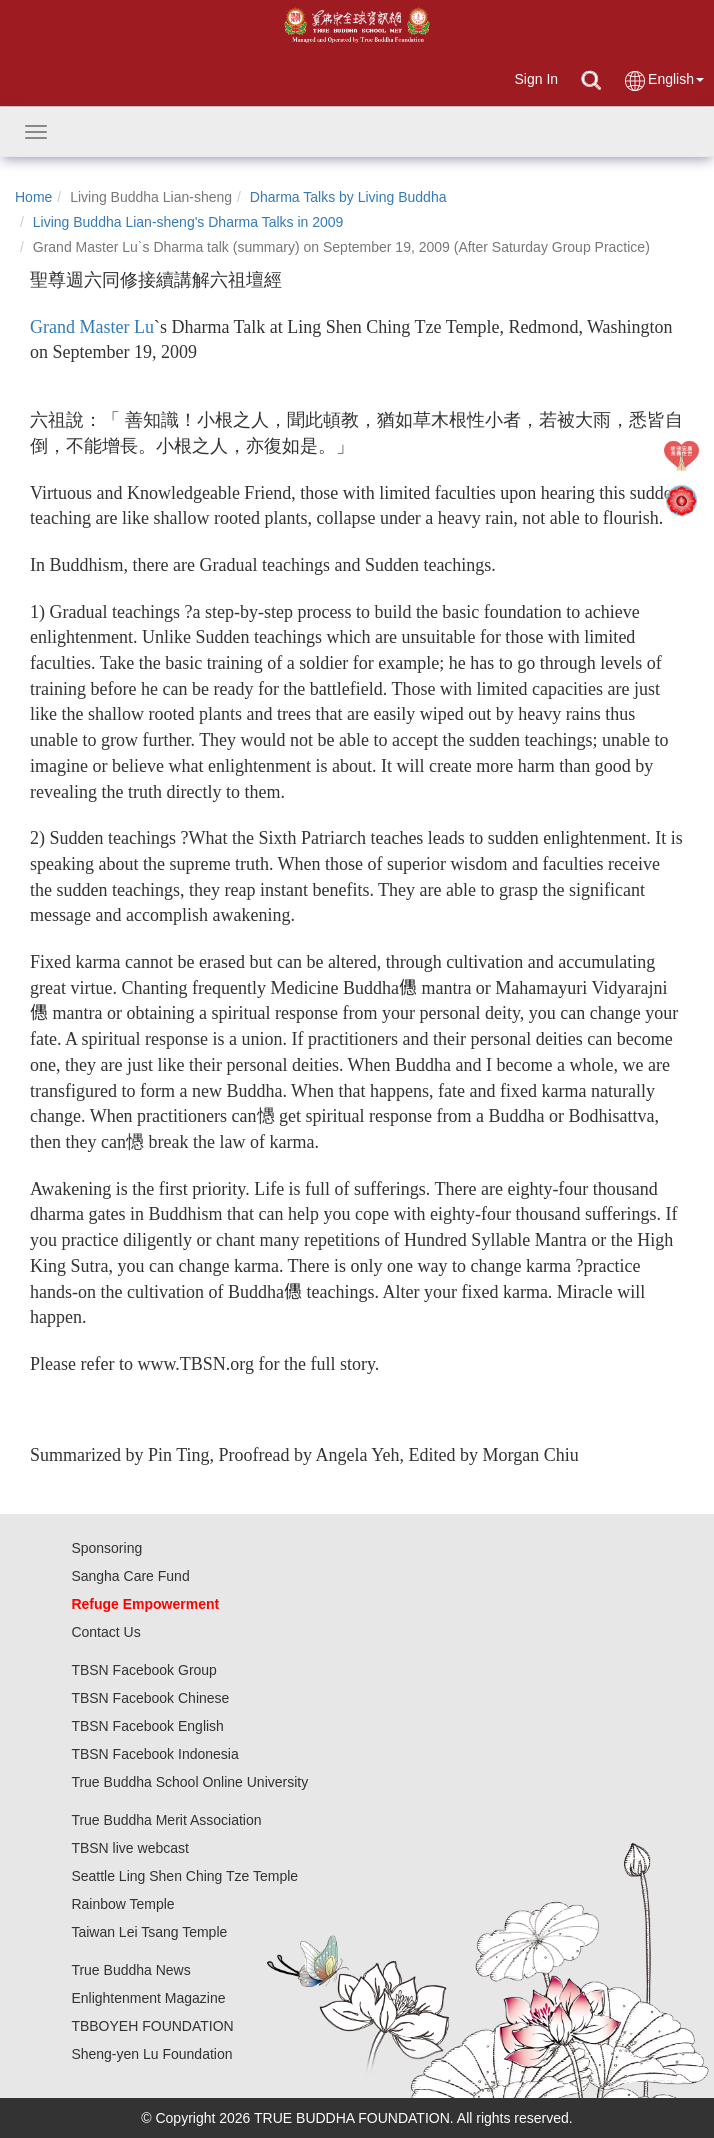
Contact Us (105, 1632)
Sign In (536, 79)
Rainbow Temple (122, 1904)
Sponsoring (106, 1548)
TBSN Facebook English (147, 1726)
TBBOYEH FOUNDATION (152, 2026)
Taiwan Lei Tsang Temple (149, 1932)
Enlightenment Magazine (148, 1998)
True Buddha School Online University (189, 1782)
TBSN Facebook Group (144, 1670)
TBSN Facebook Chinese (150, 1698)
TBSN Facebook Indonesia (154, 1754)
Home (33, 197)
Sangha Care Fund (130, 1576)
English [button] (663, 80)
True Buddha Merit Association (166, 1820)
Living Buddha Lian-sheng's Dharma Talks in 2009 (188, 222)
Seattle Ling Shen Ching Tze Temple (184, 1876)
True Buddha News (130, 1970)
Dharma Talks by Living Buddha (348, 197)
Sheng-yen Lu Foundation (151, 2054)
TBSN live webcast (129, 1848)
